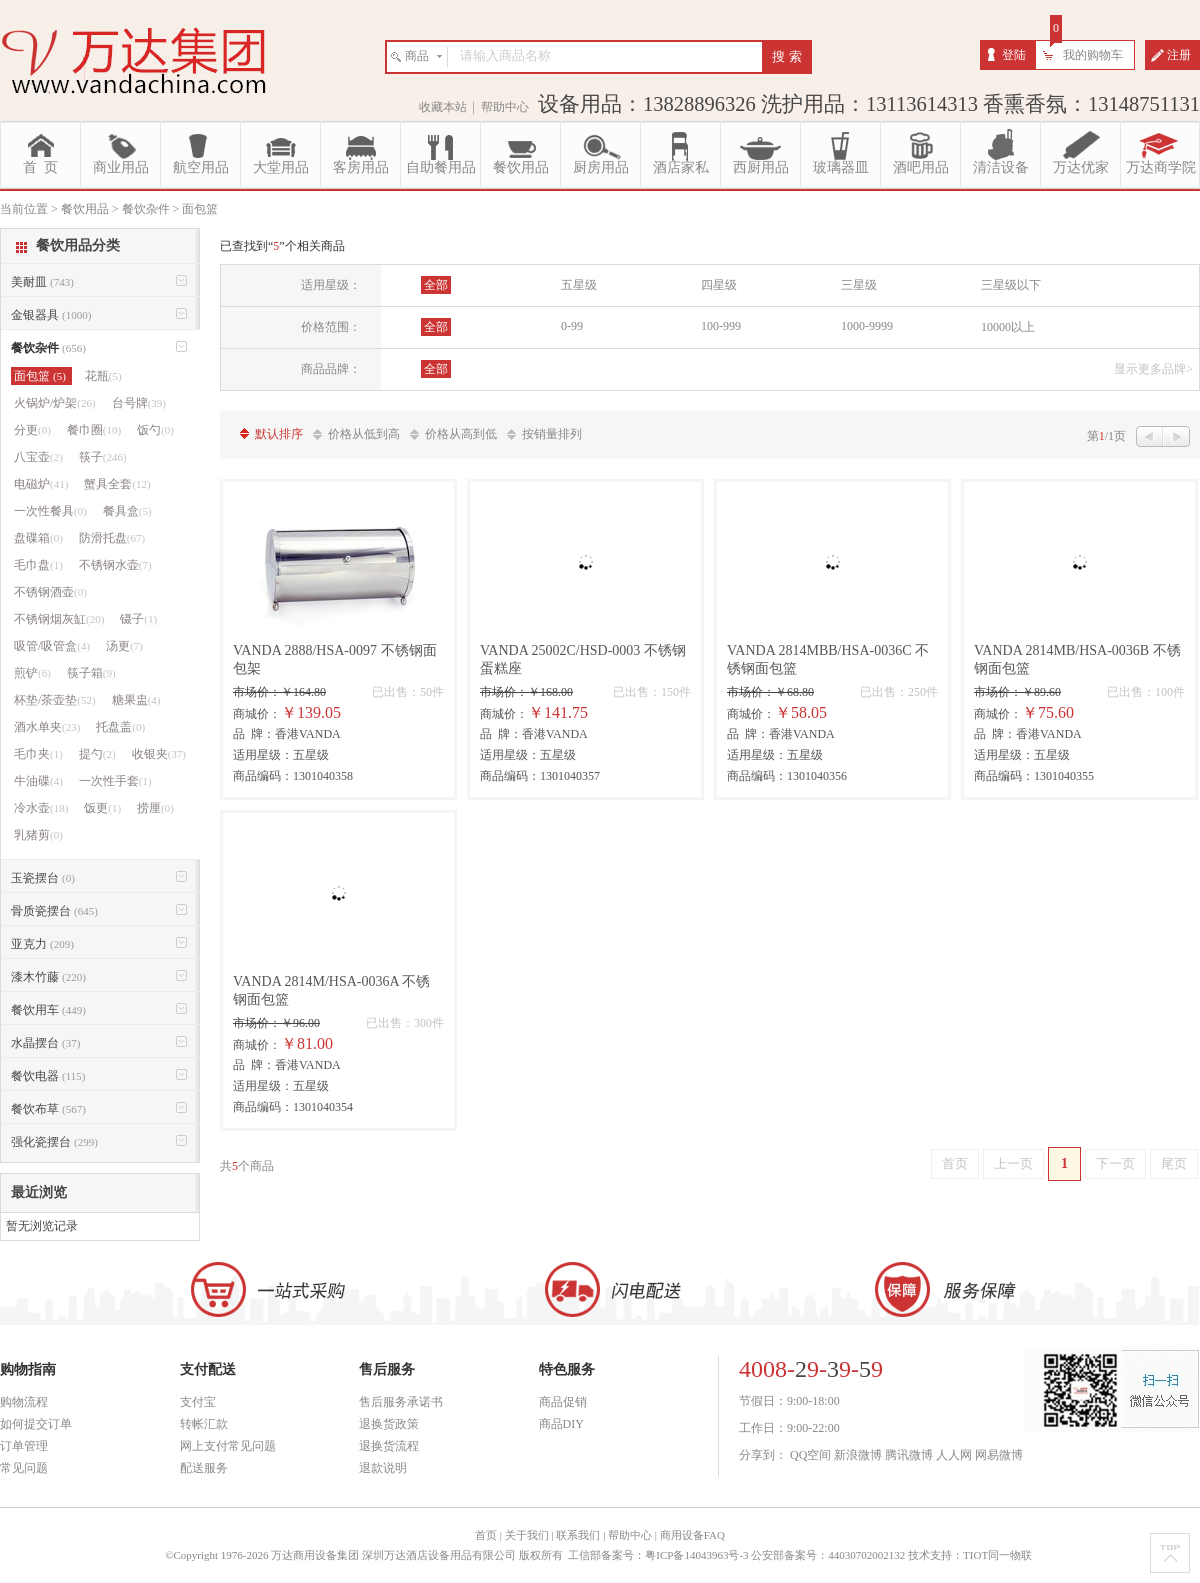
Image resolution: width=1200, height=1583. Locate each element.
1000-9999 (867, 326)
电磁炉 (41, 484)
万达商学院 (1161, 167)
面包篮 (41, 376)
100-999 (721, 326)
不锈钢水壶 (115, 565)
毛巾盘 (38, 565)
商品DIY (561, 1424)
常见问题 (24, 1468)
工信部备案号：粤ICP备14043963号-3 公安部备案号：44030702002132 (736, 1555)
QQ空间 (810, 1455)
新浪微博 (858, 1455)
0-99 (572, 326)
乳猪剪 (38, 835)
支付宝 (198, 1402)
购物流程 (24, 1402)
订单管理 (24, 1446)
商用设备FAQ (692, 1535)
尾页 (1174, 1163)
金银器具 (51, 315)
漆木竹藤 (48, 977)
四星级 (719, 285)
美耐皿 (42, 282)
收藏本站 (443, 107)
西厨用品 (761, 167)
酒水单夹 (47, 727)
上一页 (1013, 1163)
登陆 (1014, 55)
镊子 (138, 619)
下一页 (1115, 1163)
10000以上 (1008, 327)
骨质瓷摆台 (54, 911)
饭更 (102, 808)
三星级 (859, 285)
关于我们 (527, 1535)
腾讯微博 (909, 1455)
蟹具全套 (117, 484)
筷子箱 (91, 673)
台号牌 (139, 403)
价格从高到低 (461, 434)
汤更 (124, 646)
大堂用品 (281, 167)
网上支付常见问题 (228, 1446)
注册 (1179, 55)
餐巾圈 (94, 430)
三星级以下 (1011, 285)
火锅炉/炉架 (55, 403)
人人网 (954, 1455)
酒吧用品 (921, 167)
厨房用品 (601, 167)
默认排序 (279, 434)
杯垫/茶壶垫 (55, 700)
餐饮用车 (48, 1010)
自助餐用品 (441, 167)
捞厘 (155, 808)
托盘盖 (120, 727)
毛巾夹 (38, 754)
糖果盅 (136, 700)
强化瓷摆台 (54, 1142)
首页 (955, 1163)
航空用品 (201, 167)
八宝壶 (38, 457)
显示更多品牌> (1153, 369)
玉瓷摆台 (43, 878)
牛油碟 (38, 781)
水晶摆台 (45, 1043)
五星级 (579, 285)
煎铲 (32, 673)
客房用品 (361, 167)
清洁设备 (1001, 167)
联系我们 (578, 1535)
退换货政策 (389, 1424)
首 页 (40, 167)
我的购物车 (1093, 55)
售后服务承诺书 (401, 1402)
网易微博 (999, 1455)
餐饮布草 (48, 1109)
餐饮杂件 (48, 348)
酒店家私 (681, 167)
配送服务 (204, 1468)
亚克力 (42, 944)
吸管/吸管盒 (52, 646)
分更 (32, 430)
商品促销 (563, 1402)
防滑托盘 (112, 538)
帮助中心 (505, 107)
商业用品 (121, 167)
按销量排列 (552, 434)
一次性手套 (115, 781)
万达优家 (1081, 167)
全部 (436, 285)
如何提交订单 (36, 1424)
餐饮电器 (48, 1076)
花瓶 (103, 376)
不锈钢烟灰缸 (59, 619)
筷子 (103, 457)
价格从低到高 (364, 434)
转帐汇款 (204, 1424)
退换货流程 (389, 1446)
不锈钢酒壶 (50, 592)
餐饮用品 (521, 167)
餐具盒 (127, 511)
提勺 (97, 754)
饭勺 (155, 430)
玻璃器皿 (841, 167)
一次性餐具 (50, 511)
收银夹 (159, 754)
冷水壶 (41, 808)
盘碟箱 (38, 538)
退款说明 (383, 1468)
